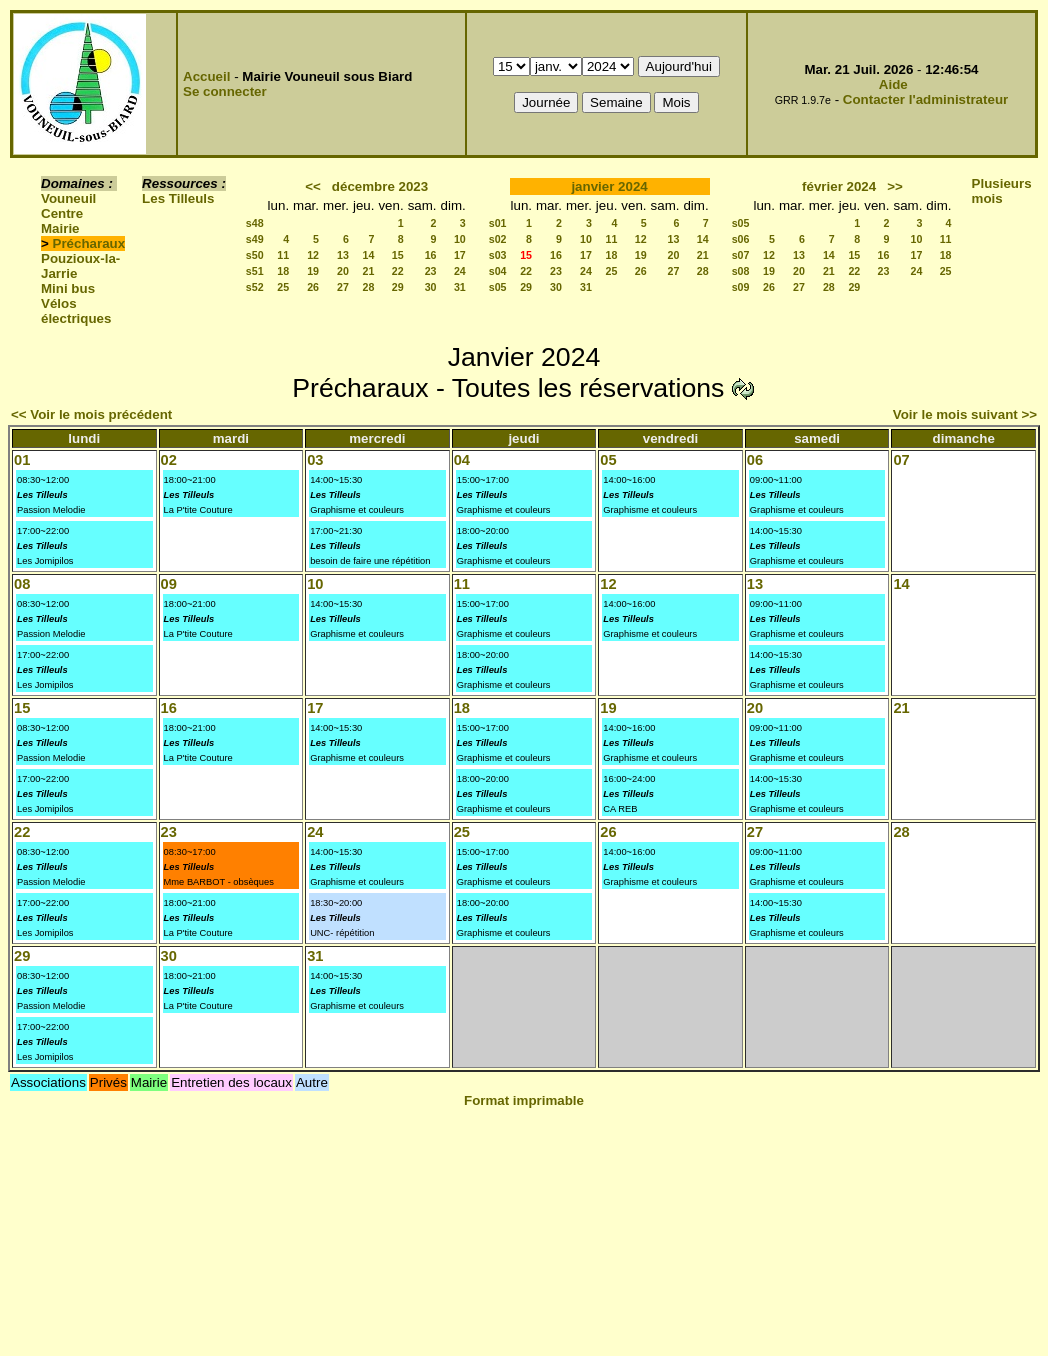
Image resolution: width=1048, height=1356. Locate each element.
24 (460, 271)
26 (313, 287)
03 (315, 460)
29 (398, 287)
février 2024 (839, 186)
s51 (255, 271)
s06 (741, 239)
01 (22, 460)
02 (169, 460)
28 (369, 287)
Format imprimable (524, 1100)
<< (313, 186)
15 (398, 255)
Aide (893, 84)
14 (369, 255)
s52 (255, 287)
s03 (498, 255)
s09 (741, 287)
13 (343, 255)
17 (460, 255)
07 (901, 460)
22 (398, 271)
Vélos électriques (76, 311)
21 (369, 271)
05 (608, 460)
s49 (255, 239)
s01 (498, 223)
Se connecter (225, 91)
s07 (741, 255)
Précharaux (89, 243)
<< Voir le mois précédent (91, 414)
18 (283, 271)
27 (343, 287)
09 (169, 584)
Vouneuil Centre (68, 206)
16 (431, 255)
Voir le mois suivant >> (965, 414)
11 (283, 255)
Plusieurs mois (1002, 191)
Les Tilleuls (178, 198)
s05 (498, 287)
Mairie (60, 228)
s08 (741, 271)
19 (313, 271)
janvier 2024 (609, 186)
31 (460, 287)
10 (460, 239)
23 (431, 271)
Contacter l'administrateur (925, 99)
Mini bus (68, 288)
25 (283, 287)
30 (431, 287)
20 (343, 271)
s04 (498, 271)
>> (895, 186)
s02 (498, 239)
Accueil (206, 76)
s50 (255, 255)
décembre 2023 (380, 186)
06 (755, 460)
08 (22, 584)
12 (313, 255)
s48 (255, 223)
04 (462, 460)
